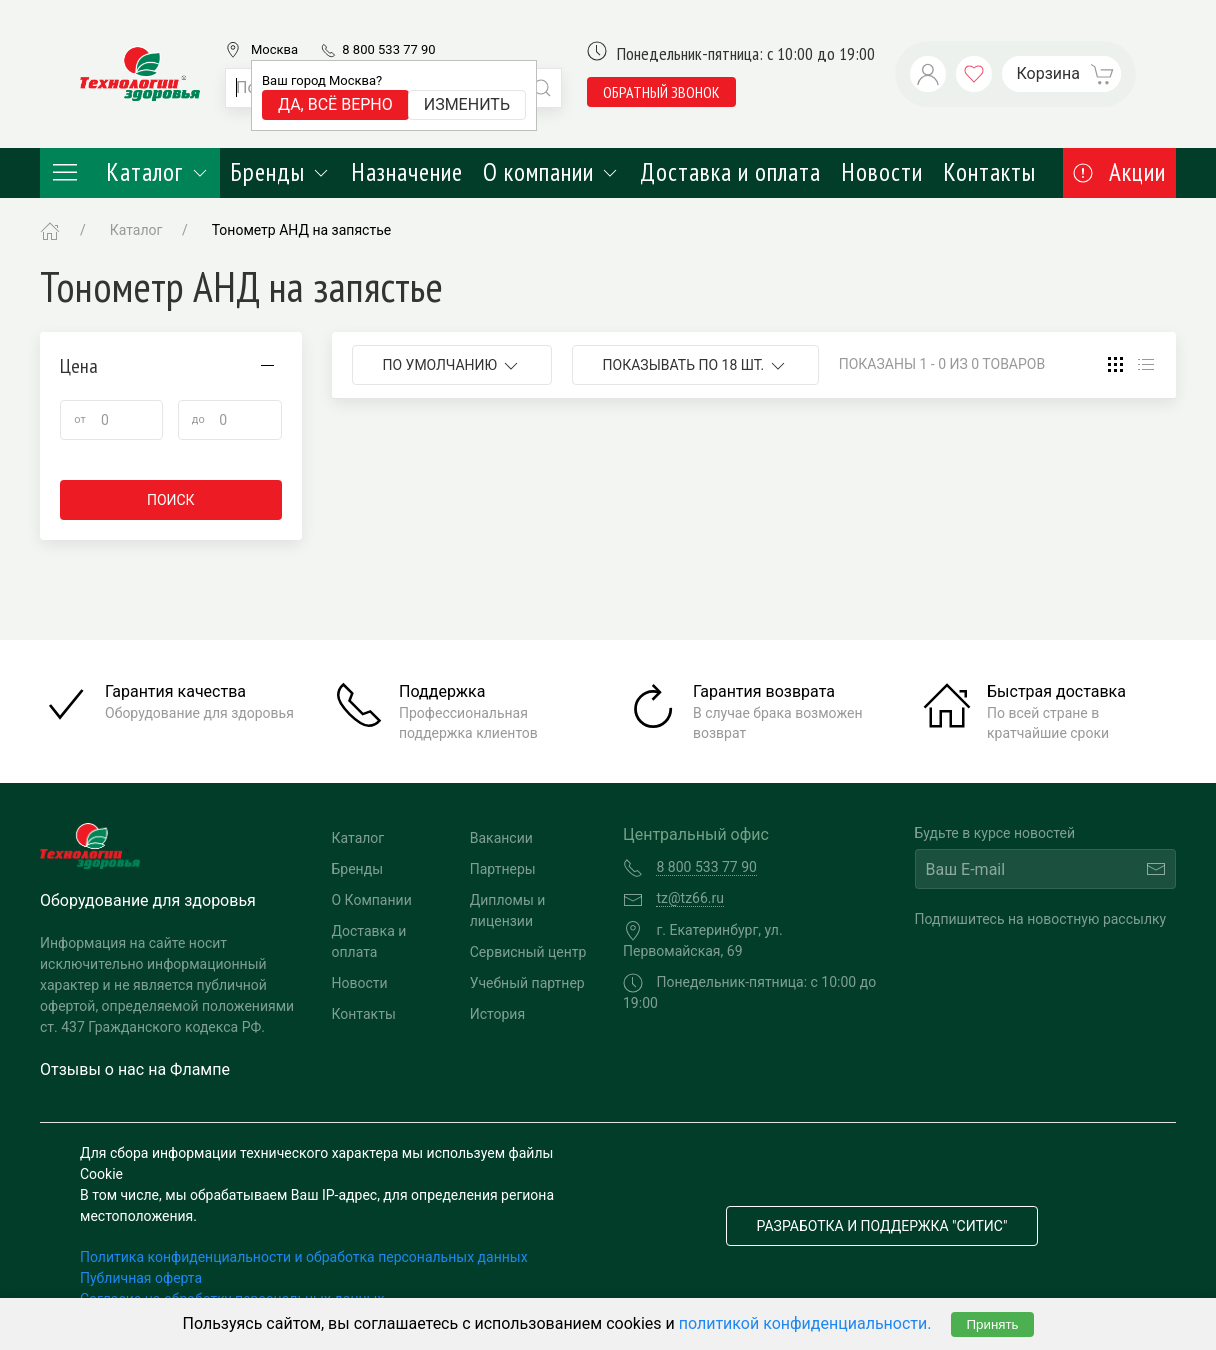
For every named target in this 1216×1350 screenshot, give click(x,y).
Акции (1119, 172)
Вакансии (501, 838)
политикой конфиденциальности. (805, 1323)
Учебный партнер (527, 983)
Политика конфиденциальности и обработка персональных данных (304, 1257)
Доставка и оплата (730, 172)
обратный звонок (661, 92)
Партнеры (503, 869)
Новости (882, 172)
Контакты (989, 172)
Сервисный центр (528, 952)
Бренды (280, 172)
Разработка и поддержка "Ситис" (882, 1226)
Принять (992, 1324)
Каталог (130, 172)
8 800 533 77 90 (388, 49)
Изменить (467, 104)
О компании (551, 172)
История (497, 1014)
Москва (274, 49)
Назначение (407, 172)
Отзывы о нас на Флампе (135, 1069)
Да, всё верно (335, 104)
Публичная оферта (141, 1278)
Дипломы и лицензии (508, 910)
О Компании (372, 900)
